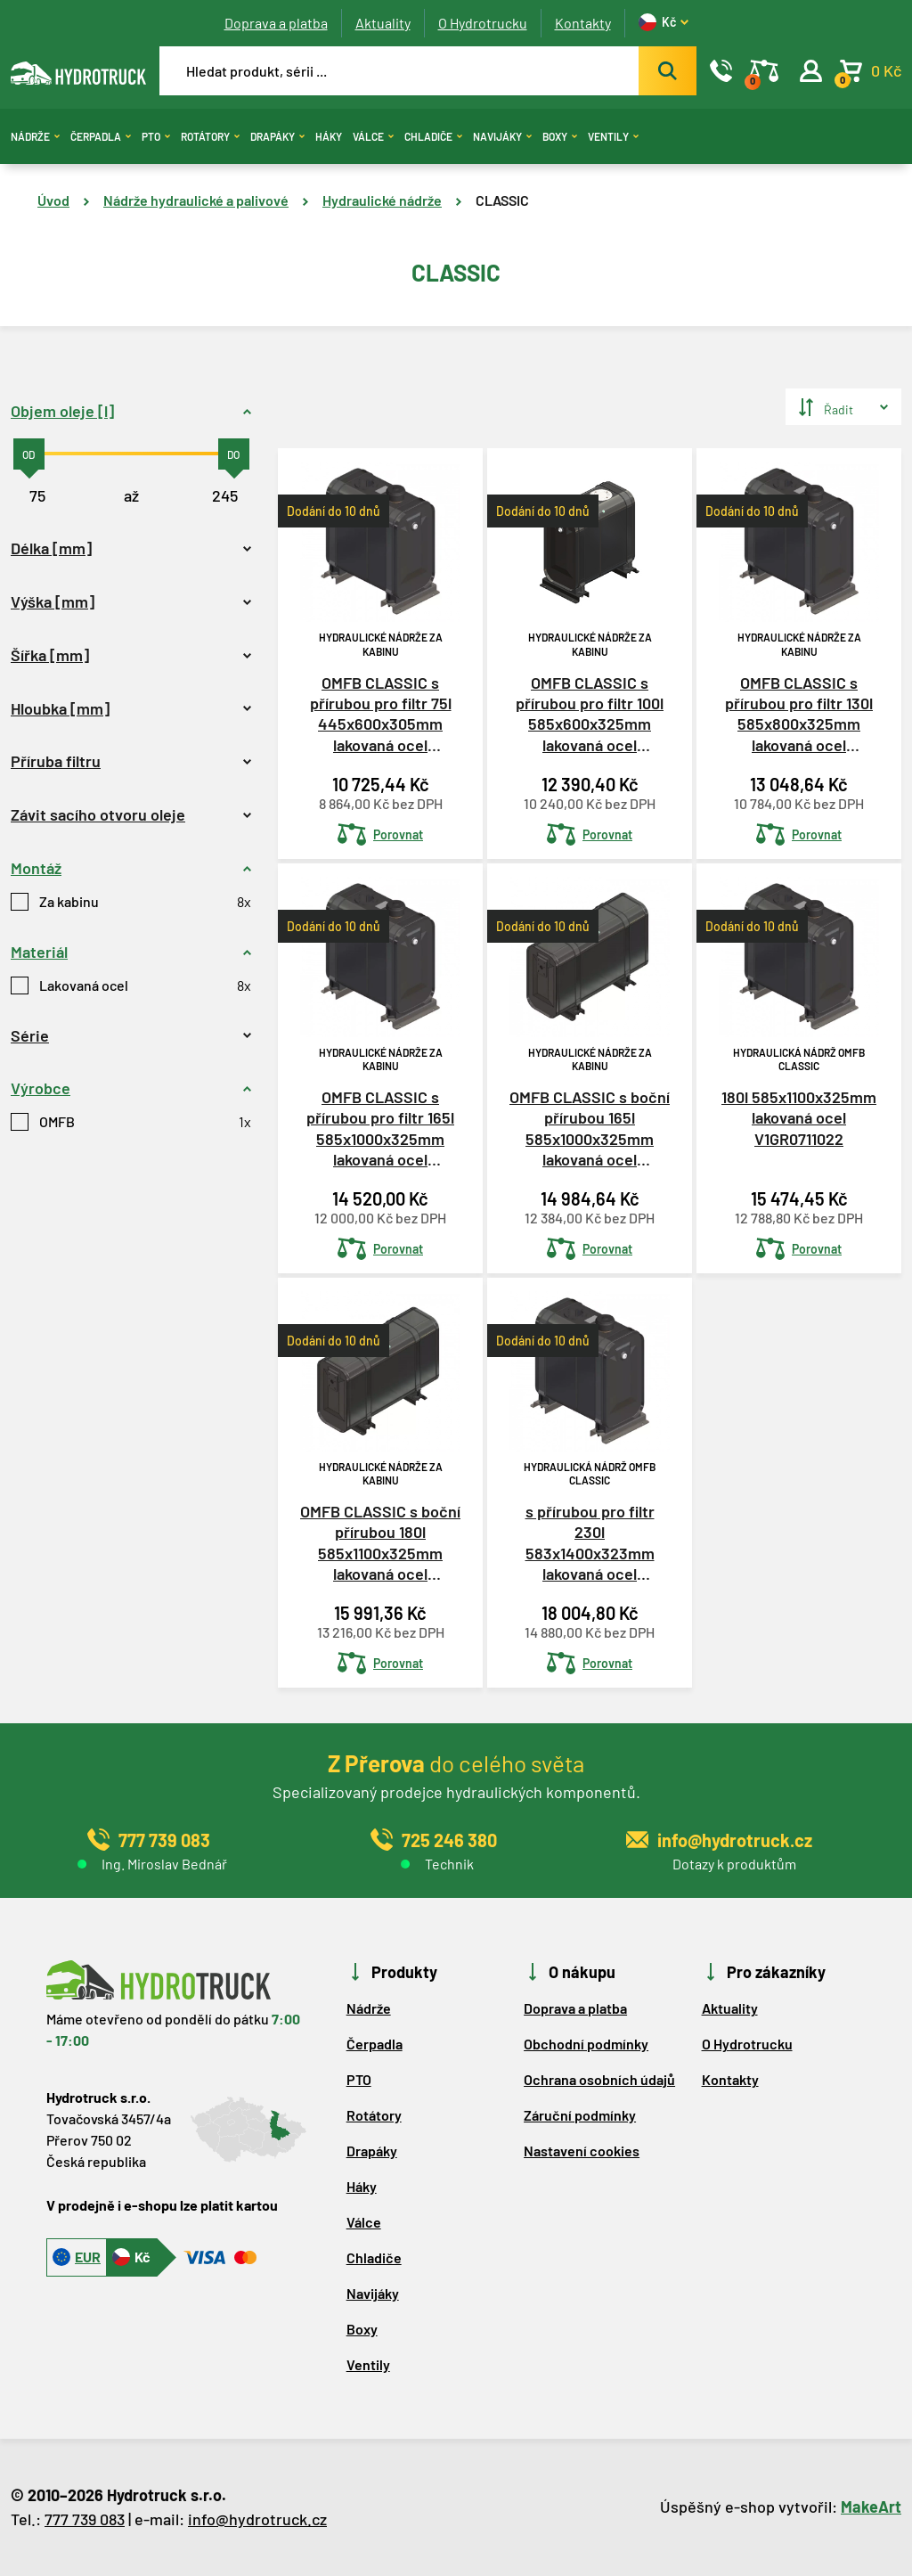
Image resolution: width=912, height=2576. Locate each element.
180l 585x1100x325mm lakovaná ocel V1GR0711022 (798, 1118)
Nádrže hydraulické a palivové (196, 200)
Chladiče (433, 136)
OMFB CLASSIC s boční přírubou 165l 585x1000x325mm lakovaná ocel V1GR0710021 (589, 1129)
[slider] (29, 454)
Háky (328, 136)
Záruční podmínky (580, 2114)
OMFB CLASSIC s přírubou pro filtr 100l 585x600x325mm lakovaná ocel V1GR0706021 (590, 715)
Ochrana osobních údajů (599, 2079)
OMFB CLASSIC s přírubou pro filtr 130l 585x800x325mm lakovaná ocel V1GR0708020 (799, 715)
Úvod (53, 200)
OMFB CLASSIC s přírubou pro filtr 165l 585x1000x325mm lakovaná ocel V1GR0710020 (380, 1129)
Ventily (613, 136)
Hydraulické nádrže (382, 200)
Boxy (559, 136)
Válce (373, 136)
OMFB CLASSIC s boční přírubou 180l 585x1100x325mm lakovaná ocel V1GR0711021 (380, 1543)
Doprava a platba (276, 22)
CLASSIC (502, 200)
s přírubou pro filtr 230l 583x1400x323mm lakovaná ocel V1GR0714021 (590, 1543)
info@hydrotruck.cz (257, 2519)
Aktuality (383, 22)
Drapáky (277, 136)
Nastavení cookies (581, 2150)
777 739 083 (85, 2519)
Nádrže (35, 136)
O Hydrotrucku (482, 22)
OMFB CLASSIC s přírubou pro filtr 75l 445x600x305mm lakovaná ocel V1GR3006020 (381, 715)
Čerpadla (100, 136)
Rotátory (210, 136)
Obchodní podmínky (586, 2043)
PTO (156, 136)
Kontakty (583, 22)
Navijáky (502, 136)
